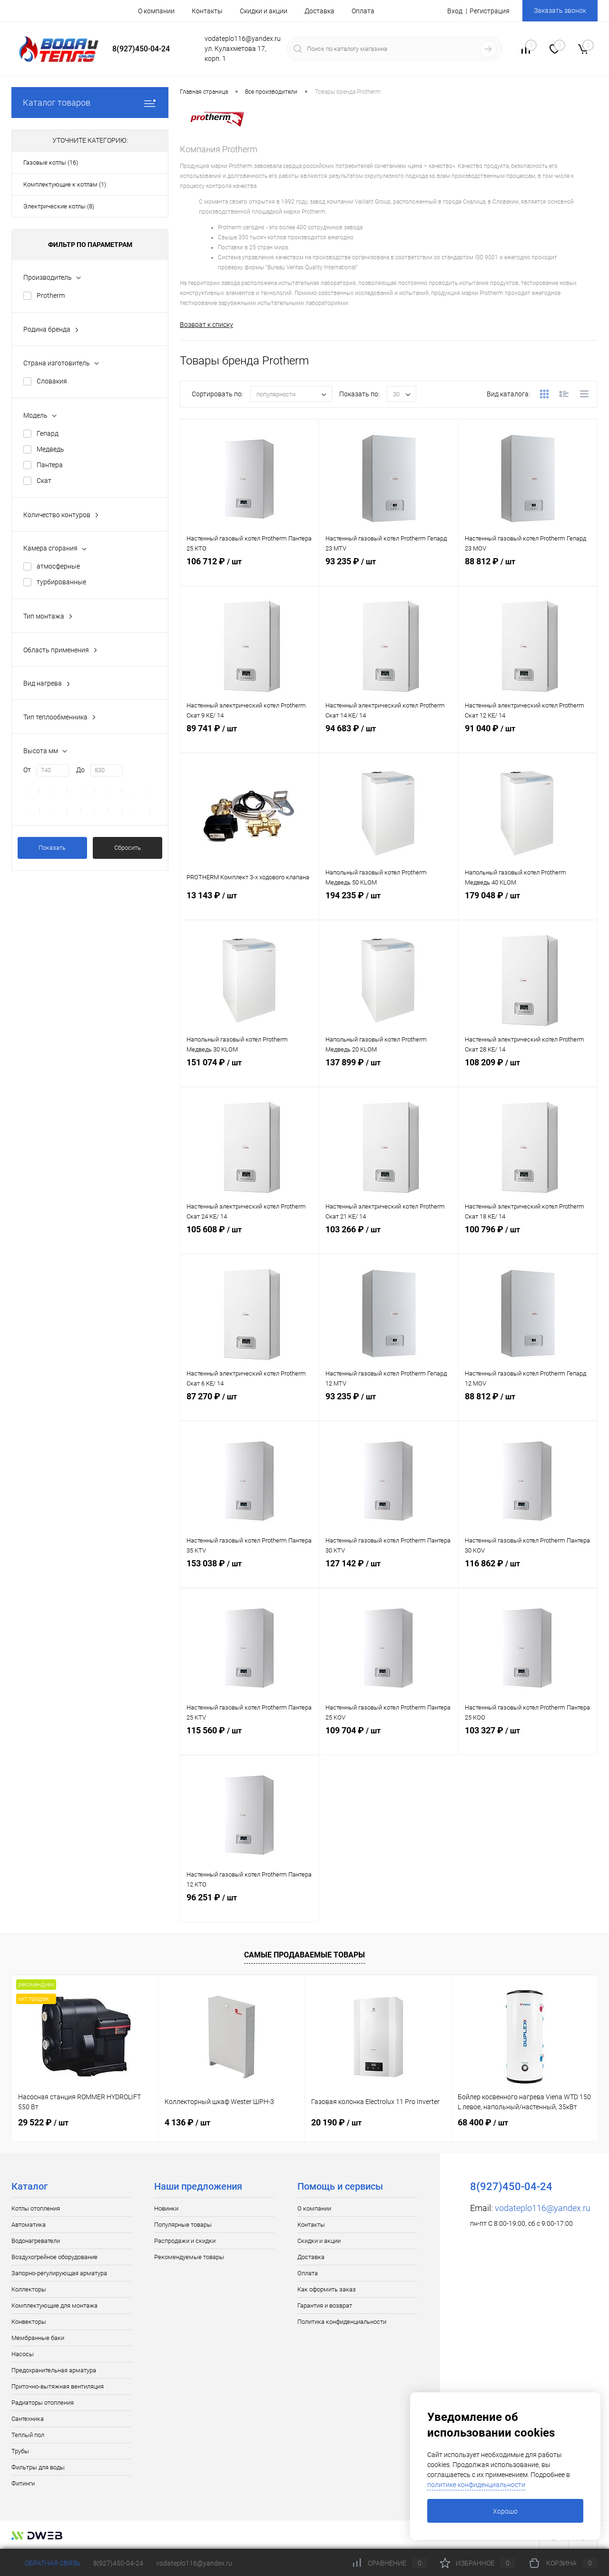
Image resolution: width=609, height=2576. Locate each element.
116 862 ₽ (528, 1575)
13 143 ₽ (250, 907)
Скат (44, 480)
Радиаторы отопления (42, 2403)
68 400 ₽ (483, 2123)
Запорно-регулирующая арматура (59, 2274)
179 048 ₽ (528, 907)
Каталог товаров (90, 102)
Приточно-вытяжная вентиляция (57, 2387)
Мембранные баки (37, 2338)
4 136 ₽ (187, 2123)
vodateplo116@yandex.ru (542, 2209)
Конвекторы (28, 2322)
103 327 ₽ (528, 1742)
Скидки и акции (263, 11)
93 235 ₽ (388, 573)
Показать (52, 847)
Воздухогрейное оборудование (54, 2257)
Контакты (207, 11)
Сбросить (127, 847)
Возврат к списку (206, 324)
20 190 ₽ (336, 2123)
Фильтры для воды (38, 2468)
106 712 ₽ (250, 573)
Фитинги (23, 2484)
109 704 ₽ (388, 1742)
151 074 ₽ (250, 1074)
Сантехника (27, 2419)
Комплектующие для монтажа (54, 2306)
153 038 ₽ (250, 1575)
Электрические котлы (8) (58, 206)
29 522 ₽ (43, 2123)
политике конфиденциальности (476, 2484)
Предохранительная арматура (53, 2371)
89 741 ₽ (250, 740)
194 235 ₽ (388, 907)
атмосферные (58, 566)
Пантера (50, 465)
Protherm (51, 295)
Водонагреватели (35, 2241)
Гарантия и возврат (324, 2306)
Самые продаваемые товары (304, 1955)
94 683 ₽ (388, 740)
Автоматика (28, 2225)
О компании (156, 11)
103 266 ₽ (388, 1241)
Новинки (166, 2209)
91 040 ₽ (528, 740)
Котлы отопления (35, 2209)
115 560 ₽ (250, 1742)
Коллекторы (28, 2290)
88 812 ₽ (528, 573)
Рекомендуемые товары (189, 2257)
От (27, 770)
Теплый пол (27, 2435)
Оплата (363, 11)
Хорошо (505, 2511)
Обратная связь (45, 2563)
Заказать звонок (560, 10)
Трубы (20, 2452)
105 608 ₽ (250, 1241)
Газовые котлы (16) (50, 162)
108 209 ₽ (528, 1074)
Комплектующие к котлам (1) (64, 184)
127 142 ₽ (388, 1575)
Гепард (48, 433)
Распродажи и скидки (185, 2241)
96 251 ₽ (250, 1909)
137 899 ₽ (388, 1074)
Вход (454, 11)
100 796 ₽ (528, 1241)
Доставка (319, 11)
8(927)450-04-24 (118, 2563)
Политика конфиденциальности (341, 2322)
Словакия (52, 381)
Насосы (22, 2355)
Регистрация (490, 11)
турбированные (61, 582)
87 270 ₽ (250, 1408)
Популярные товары (183, 2225)
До (80, 770)
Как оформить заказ (326, 2290)
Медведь (50, 449)
